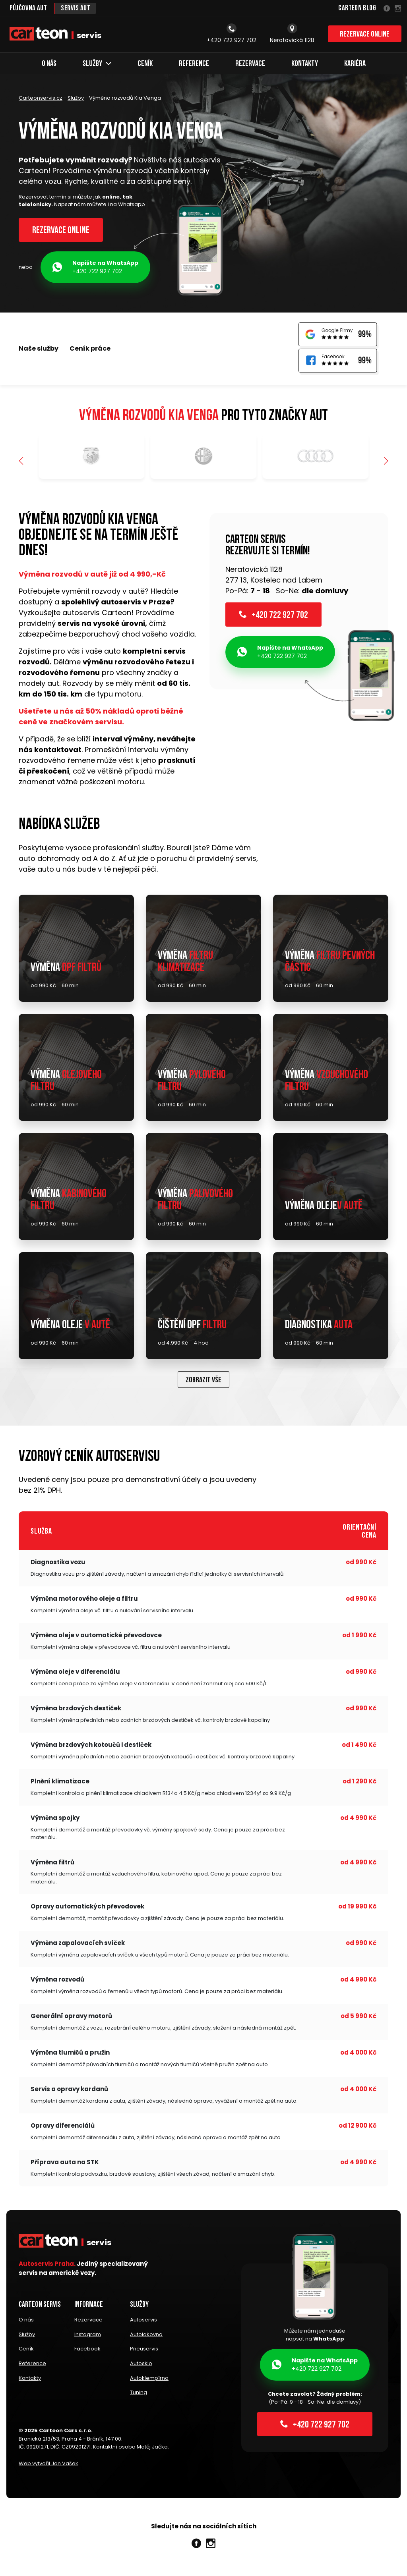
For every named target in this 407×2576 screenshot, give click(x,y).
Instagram (87, 2337)
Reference (194, 64)
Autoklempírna (149, 2379)
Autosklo (141, 2365)
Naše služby (38, 348)
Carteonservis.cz (40, 98)
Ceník (145, 64)
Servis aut (76, 8)
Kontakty (304, 64)
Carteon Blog (357, 8)
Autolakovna (146, 2337)
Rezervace (250, 64)
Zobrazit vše (203, 1383)
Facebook (87, 2350)
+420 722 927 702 (95, 267)
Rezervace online (365, 35)
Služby (97, 64)
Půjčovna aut (28, 8)
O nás (49, 64)
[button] (386, 462)
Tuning (138, 2393)
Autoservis (143, 2322)
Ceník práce (90, 348)
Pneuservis (144, 2350)
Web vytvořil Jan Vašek (48, 2464)
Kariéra (355, 64)
